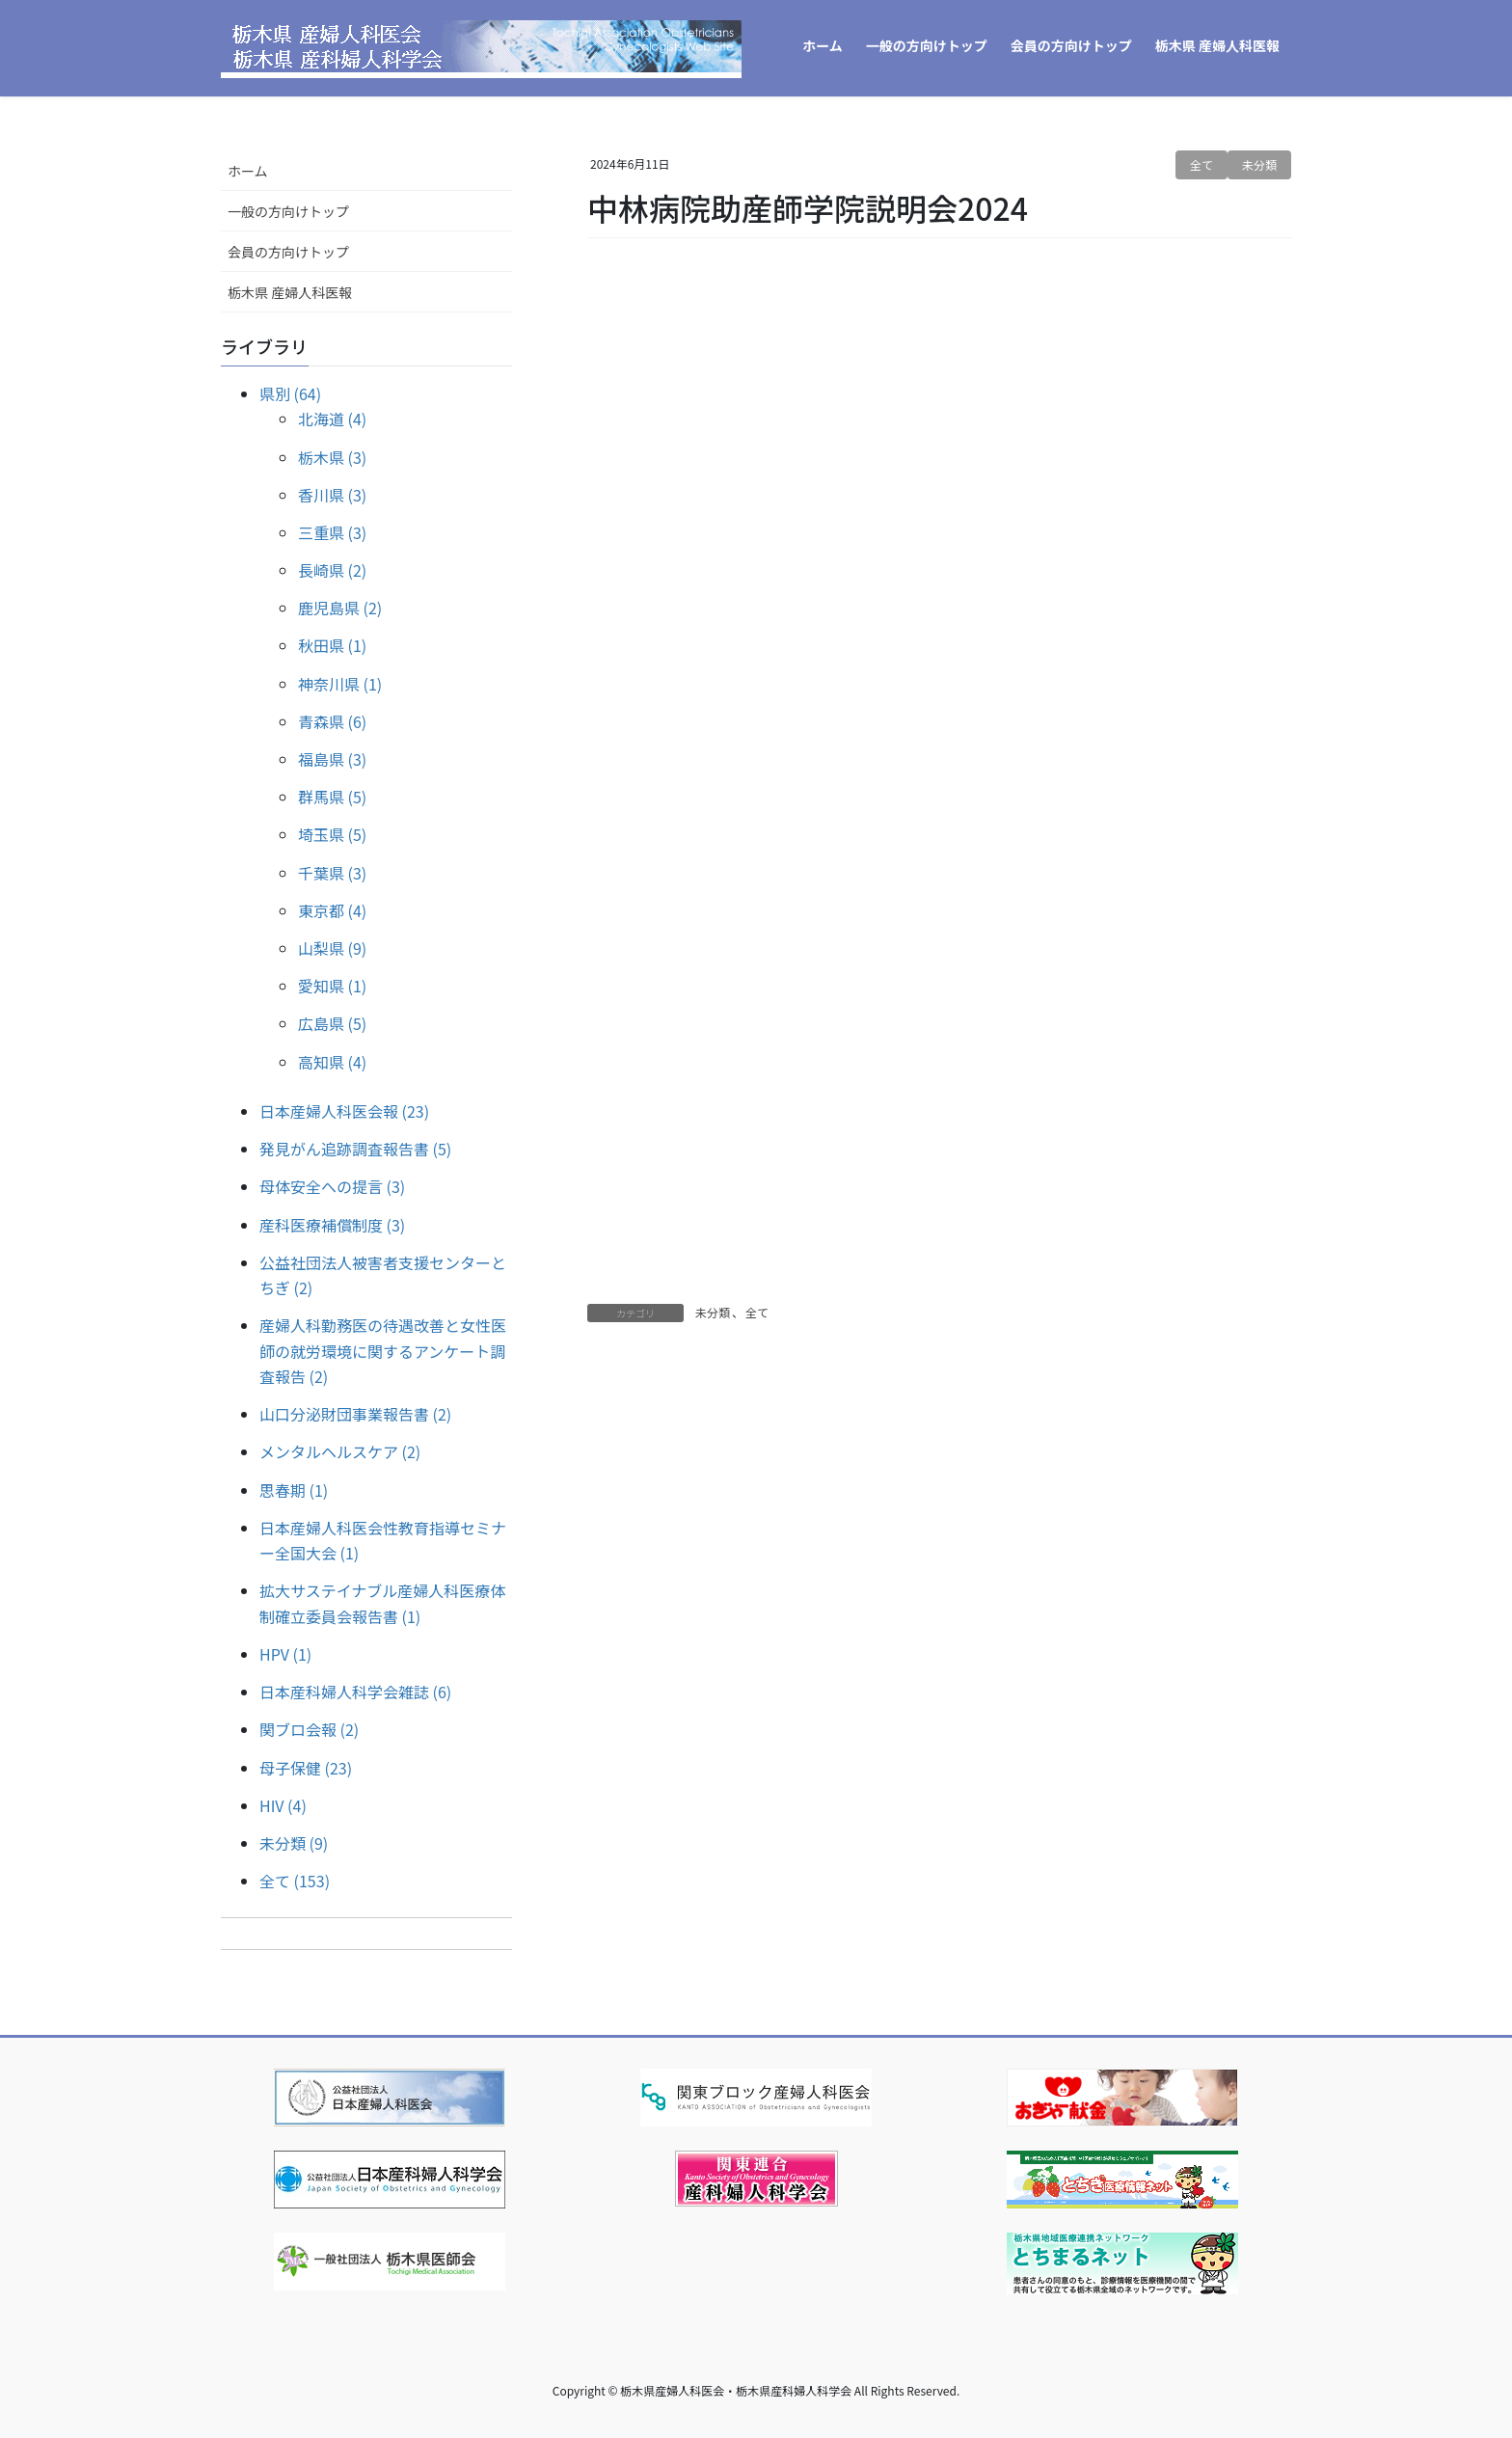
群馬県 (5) (332, 796)
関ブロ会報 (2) (309, 1729)
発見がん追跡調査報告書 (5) (355, 1148)
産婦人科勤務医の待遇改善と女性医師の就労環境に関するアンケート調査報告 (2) (382, 1351)
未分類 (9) (293, 1843)
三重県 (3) (332, 532)
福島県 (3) (332, 759)
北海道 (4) (332, 418)
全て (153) (294, 1880)
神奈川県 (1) (340, 683)
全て (1201, 164)
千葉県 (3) (332, 872)
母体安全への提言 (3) (332, 1186)
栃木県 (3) (332, 457)
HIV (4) (283, 1805)
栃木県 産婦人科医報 (290, 292)
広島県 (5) (332, 1023)
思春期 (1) (293, 1490)
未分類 (1259, 164)
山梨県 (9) (332, 948)
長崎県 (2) (332, 570)
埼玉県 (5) (332, 834)
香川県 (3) (332, 494)
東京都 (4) (332, 910)
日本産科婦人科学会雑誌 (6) (355, 1691)
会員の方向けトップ (288, 251)
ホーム (248, 170)
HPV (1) (285, 1654)
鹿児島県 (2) (340, 607)
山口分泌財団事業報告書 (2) (355, 1413)
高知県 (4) (332, 1061)
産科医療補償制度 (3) (332, 1224)
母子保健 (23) (305, 1767)
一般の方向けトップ (288, 211)
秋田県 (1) (332, 645)
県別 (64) (290, 393)
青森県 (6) (332, 721)
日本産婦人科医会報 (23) (344, 1111)
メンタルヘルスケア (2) (339, 1451)
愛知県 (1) (332, 985)
